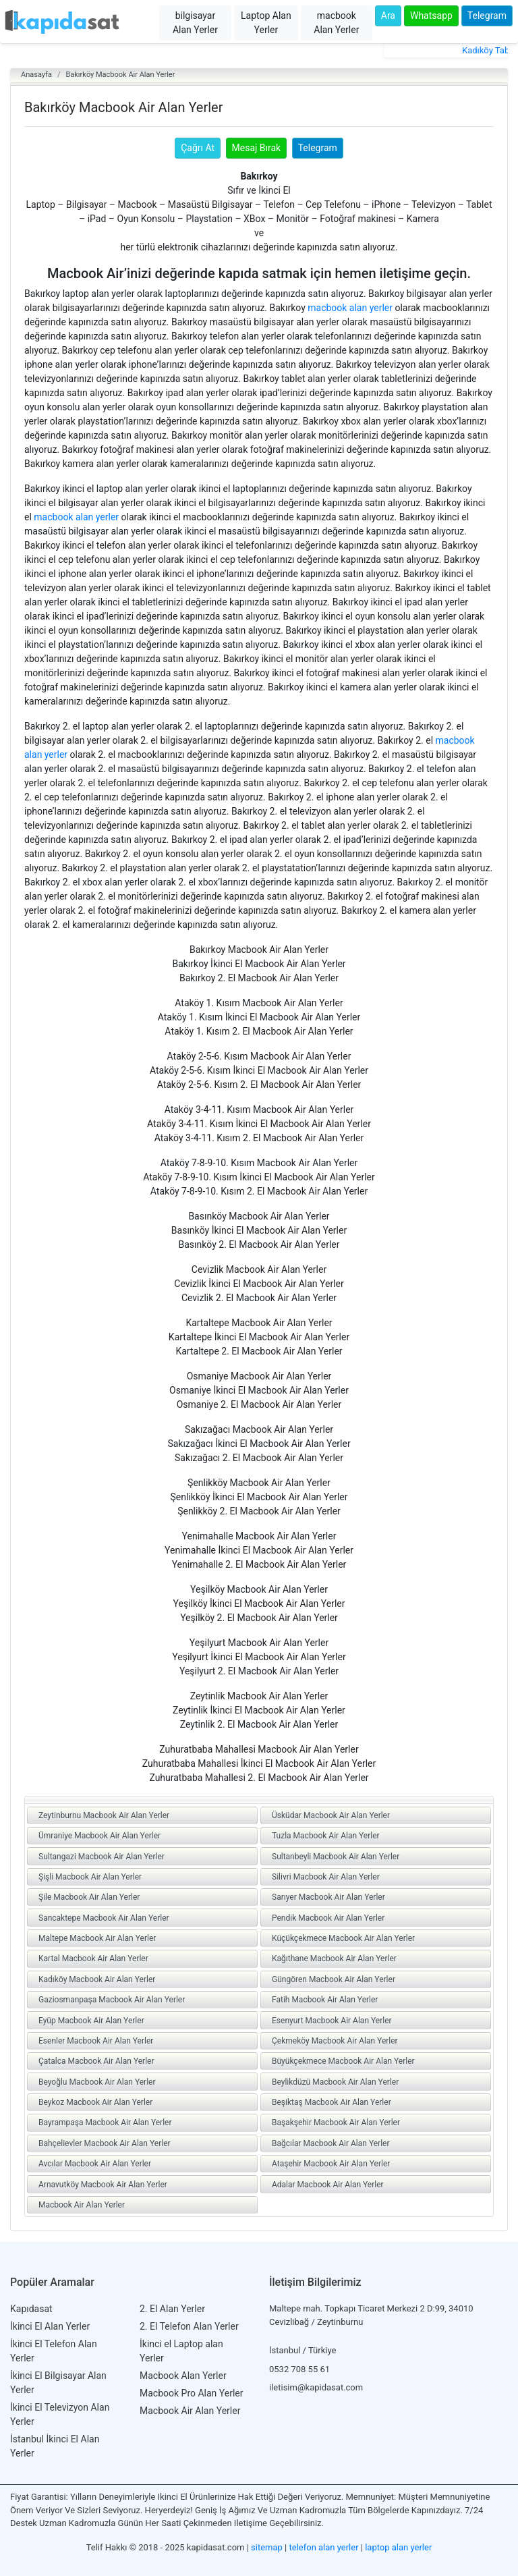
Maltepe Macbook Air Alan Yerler (97, 1938)
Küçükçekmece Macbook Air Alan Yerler (343, 1938)
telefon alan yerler (324, 2547)
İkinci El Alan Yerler (50, 2326)
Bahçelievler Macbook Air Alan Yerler (104, 2143)
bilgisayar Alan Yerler (195, 22)
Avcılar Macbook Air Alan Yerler (94, 2163)
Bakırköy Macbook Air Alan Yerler (120, 74)
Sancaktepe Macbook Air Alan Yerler (103, 1918)
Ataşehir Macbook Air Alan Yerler (331, 2163)
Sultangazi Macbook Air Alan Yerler (101, 1856)
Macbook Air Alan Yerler (81, 2205)
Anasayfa (36, 74)
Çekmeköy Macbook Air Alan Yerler (335, 2041)
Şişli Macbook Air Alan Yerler (90, 1877)
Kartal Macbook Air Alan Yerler (93, 1958)
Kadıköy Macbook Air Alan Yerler (96, 1979)
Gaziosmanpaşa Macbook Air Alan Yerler (111, 1999)
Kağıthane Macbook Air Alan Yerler (334, 1958)
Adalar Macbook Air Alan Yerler (328, 2184)
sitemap (267, 2547)
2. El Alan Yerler (172, 2308)
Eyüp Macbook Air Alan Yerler (91, 2020)
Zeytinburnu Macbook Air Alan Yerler (103, 1815)
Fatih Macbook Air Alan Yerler (325, 1999)
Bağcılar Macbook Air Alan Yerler (331, 2143)
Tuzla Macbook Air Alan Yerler (326, 1835)
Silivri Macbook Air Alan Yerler (326, 1877)
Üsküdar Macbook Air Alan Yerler (331, 1815)
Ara (388, 15)
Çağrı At (197, 147)
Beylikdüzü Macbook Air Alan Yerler (335, 2082)
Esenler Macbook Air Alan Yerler (95, 2041)
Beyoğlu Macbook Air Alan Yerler (96, 2082)
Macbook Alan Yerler (183, 2375)
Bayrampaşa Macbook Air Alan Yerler (104, 2122)
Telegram (487, 15)
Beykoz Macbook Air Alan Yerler (95, 2102)
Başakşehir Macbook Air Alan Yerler (336, 2122)
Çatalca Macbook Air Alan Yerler (96, 2061)
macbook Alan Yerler (336, 22)
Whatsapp (431, 15)
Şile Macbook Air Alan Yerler (89, 1897)
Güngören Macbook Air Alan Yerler (333, 1979)
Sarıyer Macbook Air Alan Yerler (328, 1897)
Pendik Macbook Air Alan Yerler (328, 1918)
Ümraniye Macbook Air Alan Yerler (99, 1835)
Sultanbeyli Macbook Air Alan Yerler (335, 1856)
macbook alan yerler (350, 307)
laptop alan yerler (398, 2547)
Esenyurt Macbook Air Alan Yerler (332, 2020)
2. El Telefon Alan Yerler (189, 2326)
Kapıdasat (31, 2308)
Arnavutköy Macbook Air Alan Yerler (102, 2184)
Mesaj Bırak (256, 147)
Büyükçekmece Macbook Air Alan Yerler (343, 2061)
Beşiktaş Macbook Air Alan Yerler (331, 2102)
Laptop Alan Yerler (266, 22)
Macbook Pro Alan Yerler (191, 2393)
